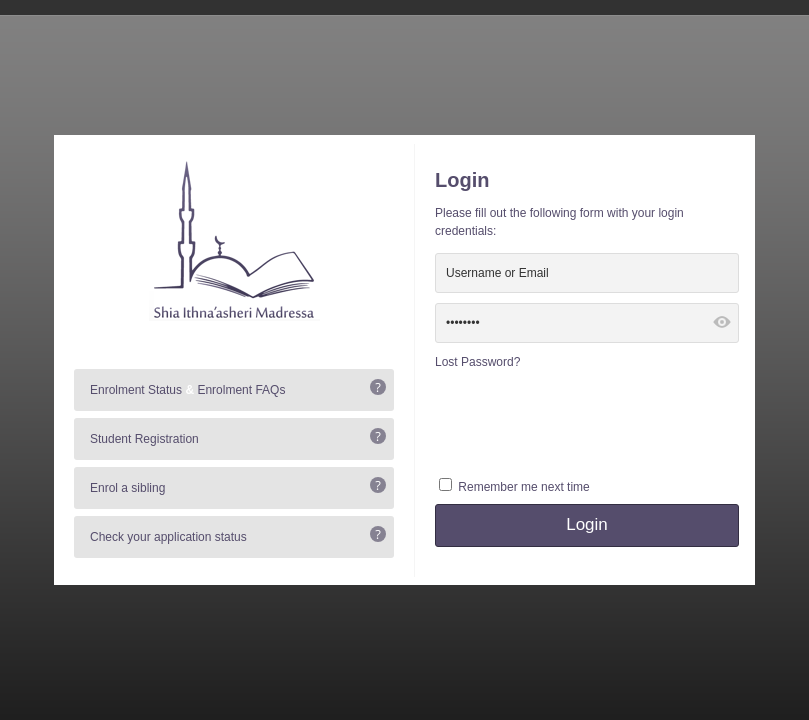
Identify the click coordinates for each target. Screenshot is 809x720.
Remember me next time (523, 487)
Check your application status (168, 537)
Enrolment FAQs (241, 390)
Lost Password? (477, 362)
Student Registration (144, 439)
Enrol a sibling (127, 488)
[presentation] (587, 421)
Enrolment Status (136, 390)
